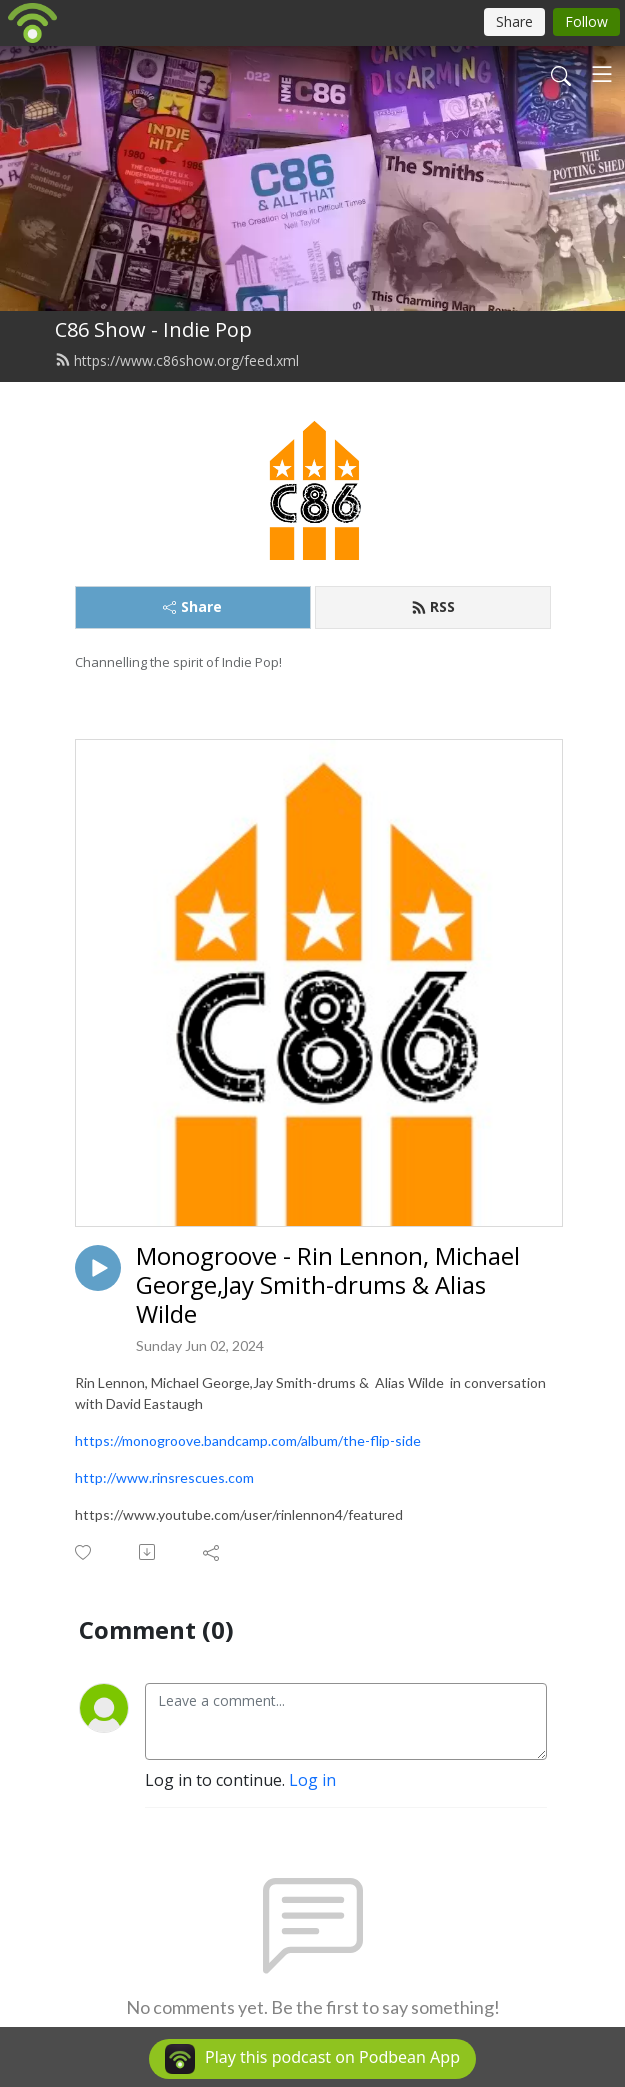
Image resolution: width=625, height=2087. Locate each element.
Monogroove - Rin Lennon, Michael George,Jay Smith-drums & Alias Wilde (328, 1285)
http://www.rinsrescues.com (164, 1477)
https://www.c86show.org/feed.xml (177, 360)
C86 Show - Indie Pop (153, 329)
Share (192, 606)
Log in (312, 1780)
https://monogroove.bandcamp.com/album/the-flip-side (248, 1440)
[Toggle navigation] (602, 74)
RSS (433, 606)
